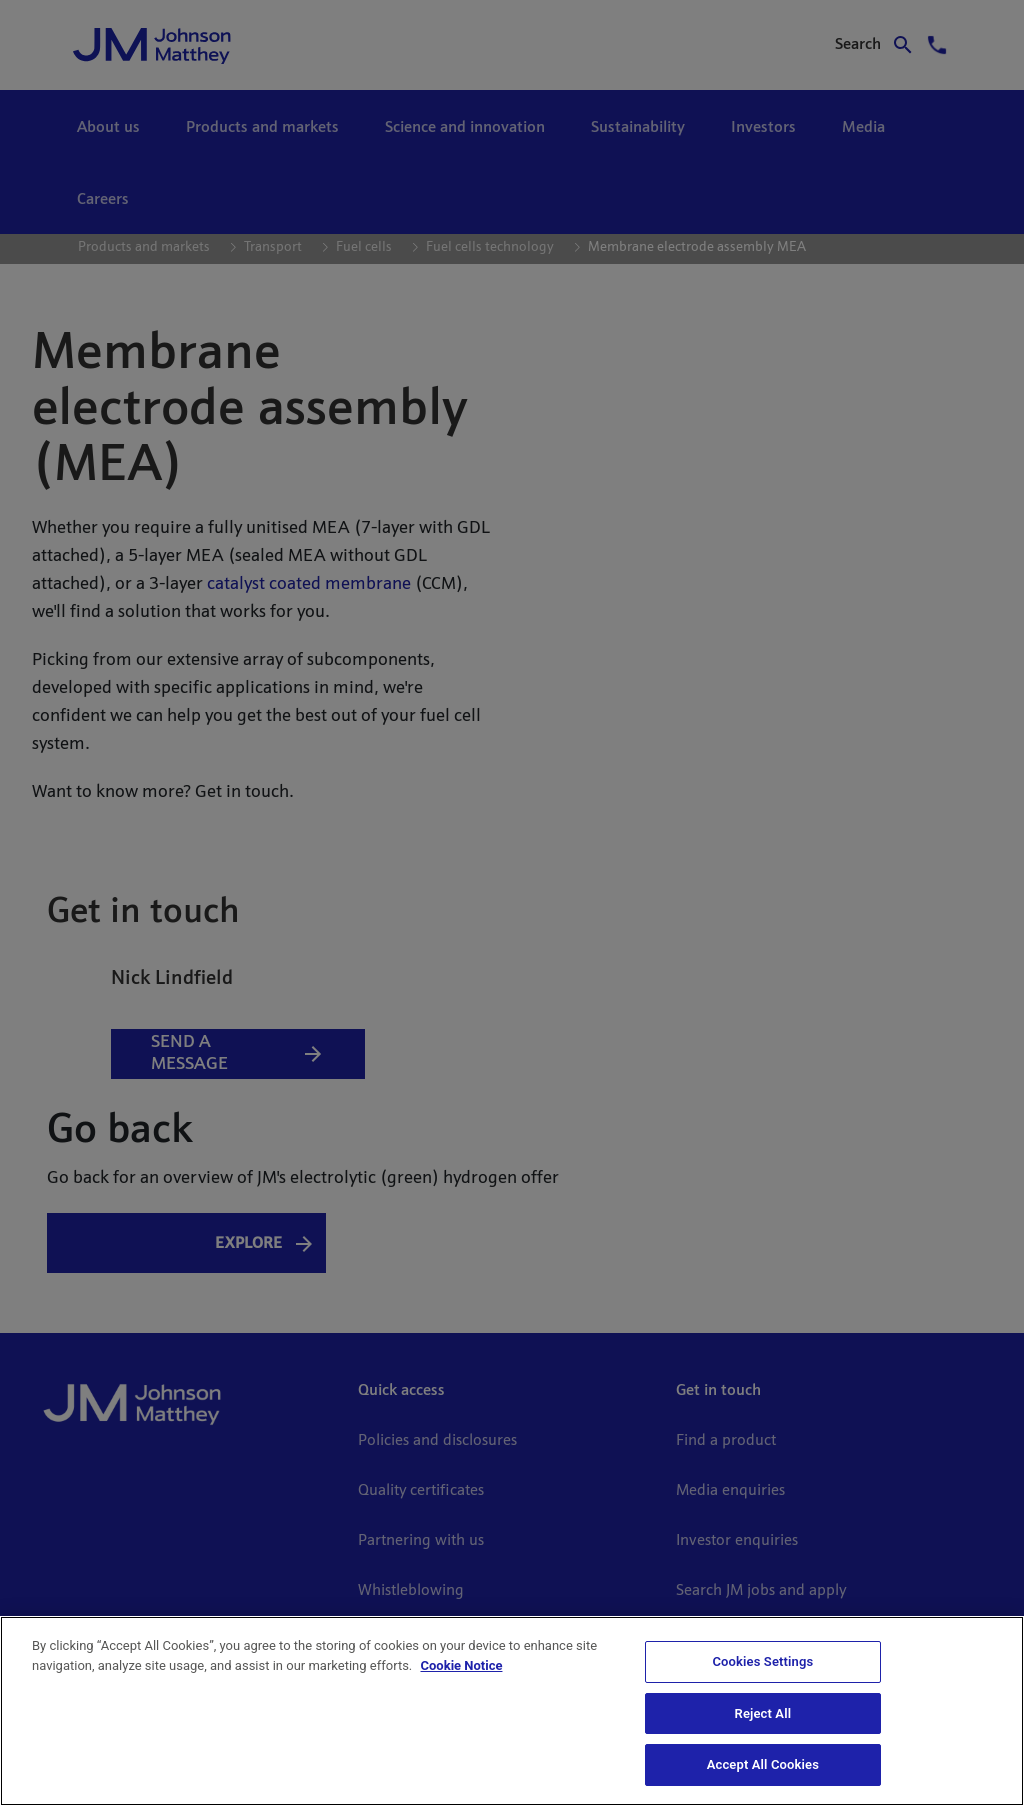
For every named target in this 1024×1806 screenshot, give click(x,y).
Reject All (763, 1713)
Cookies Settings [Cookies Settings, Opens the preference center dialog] (762, 1661)
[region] (512, 1711)
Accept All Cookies (763, 1764)
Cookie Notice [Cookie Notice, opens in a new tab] (462, 1665)
